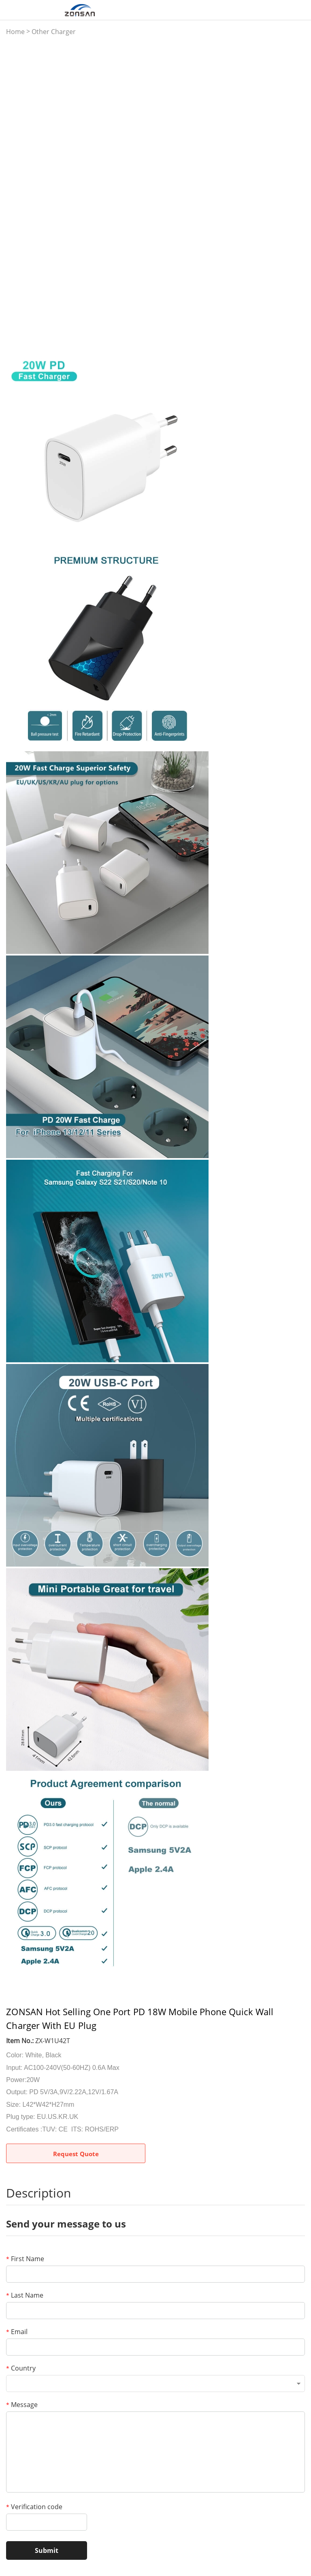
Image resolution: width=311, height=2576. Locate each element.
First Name (25, 2258)
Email (17, 2331)
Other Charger (54, 31)
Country (21, 2368)
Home (15, 31)
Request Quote (76, 2154)
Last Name (24, 2295)
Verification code (34, 2506)
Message (22, 2404)
